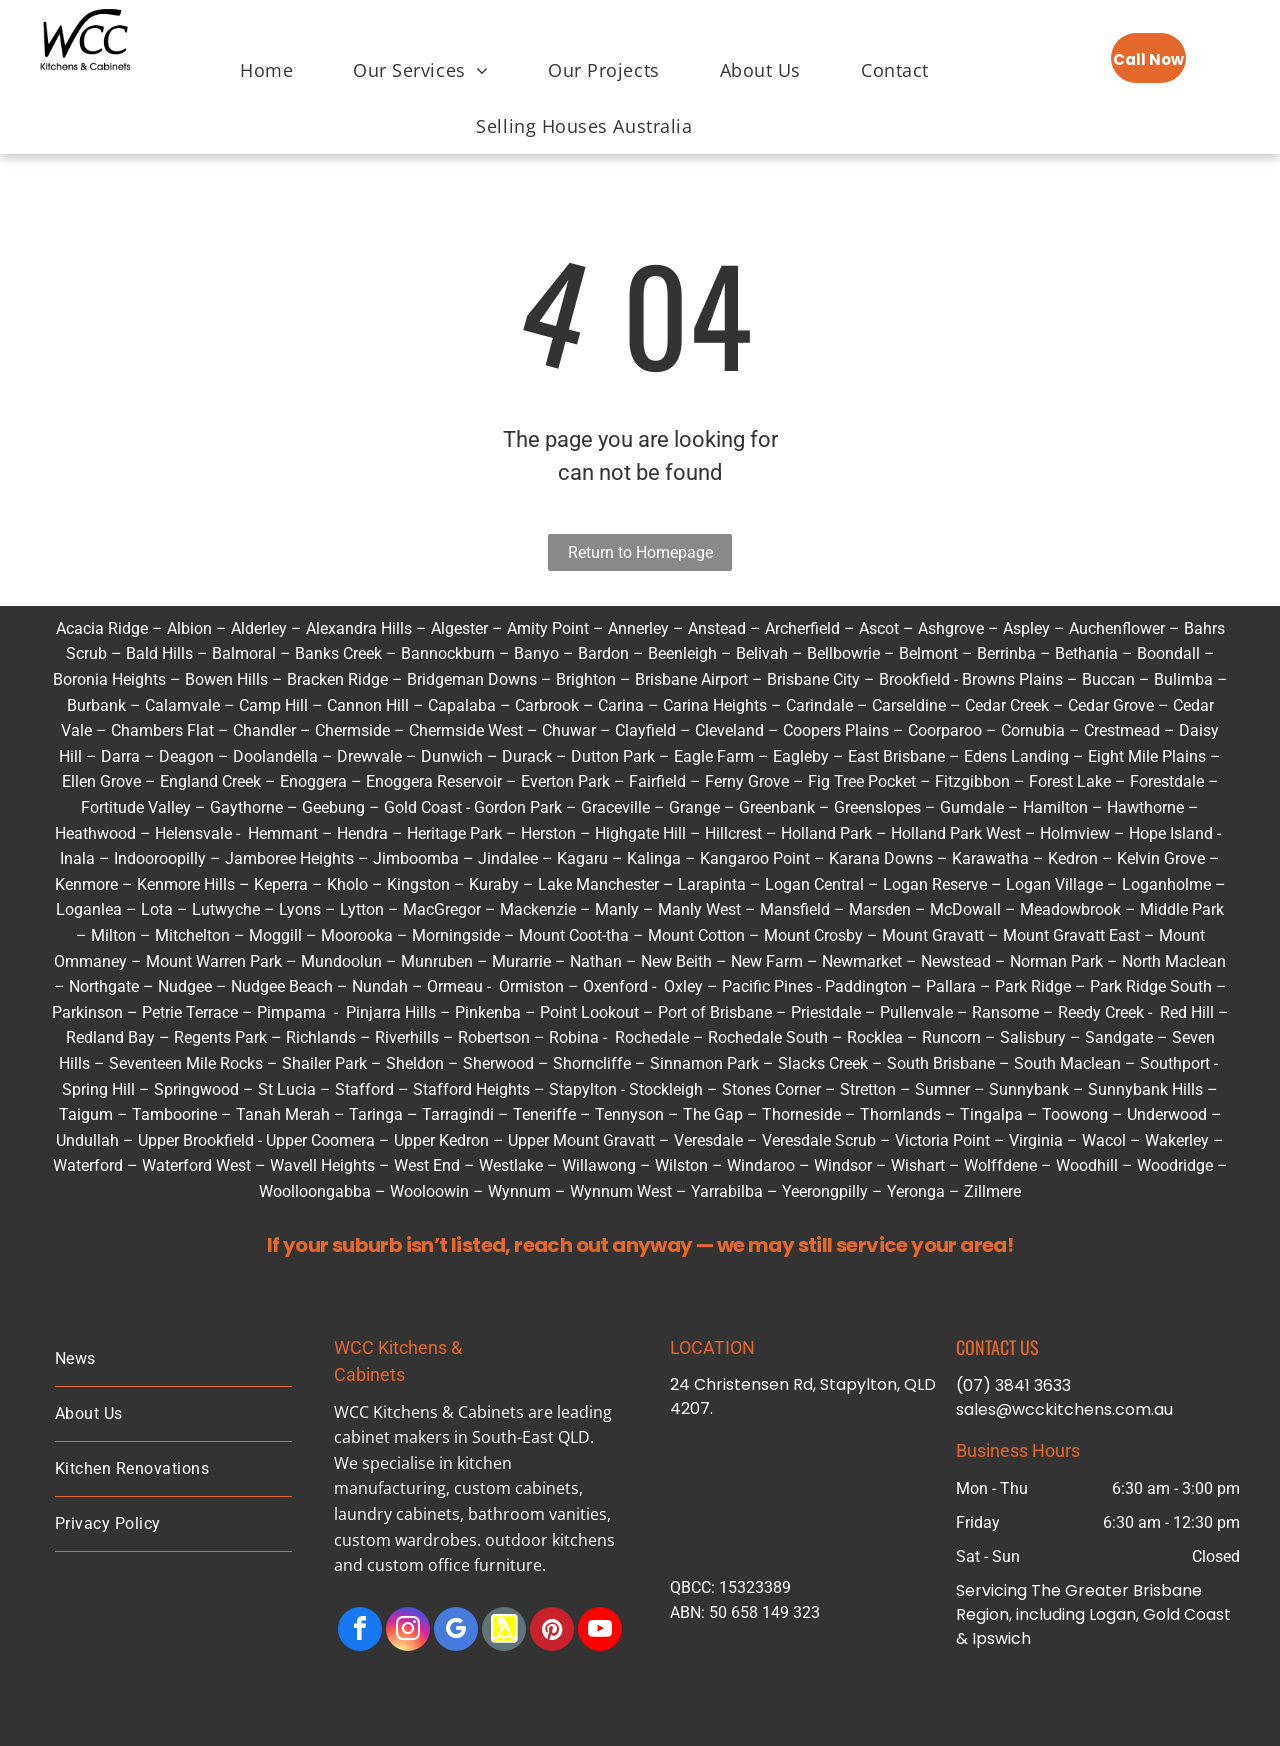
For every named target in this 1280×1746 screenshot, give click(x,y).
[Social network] (504, 1631)
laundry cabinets (397, 1514)
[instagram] (408, 1631)
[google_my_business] (456, 1631)
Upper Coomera (320, 1140)
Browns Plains (1012, 679)
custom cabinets (516, 1488)
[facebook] (360, 1631)
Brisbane (1167, 1590)
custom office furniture (454, 1565)
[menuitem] (266, 61)
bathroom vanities (537, 1514)
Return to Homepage (640, 552)
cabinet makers (392, 1437)
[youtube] (600, 1631)
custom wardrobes (405, 1540)
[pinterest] (552, 1631)
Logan (787, 884)
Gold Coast (423, 807)
